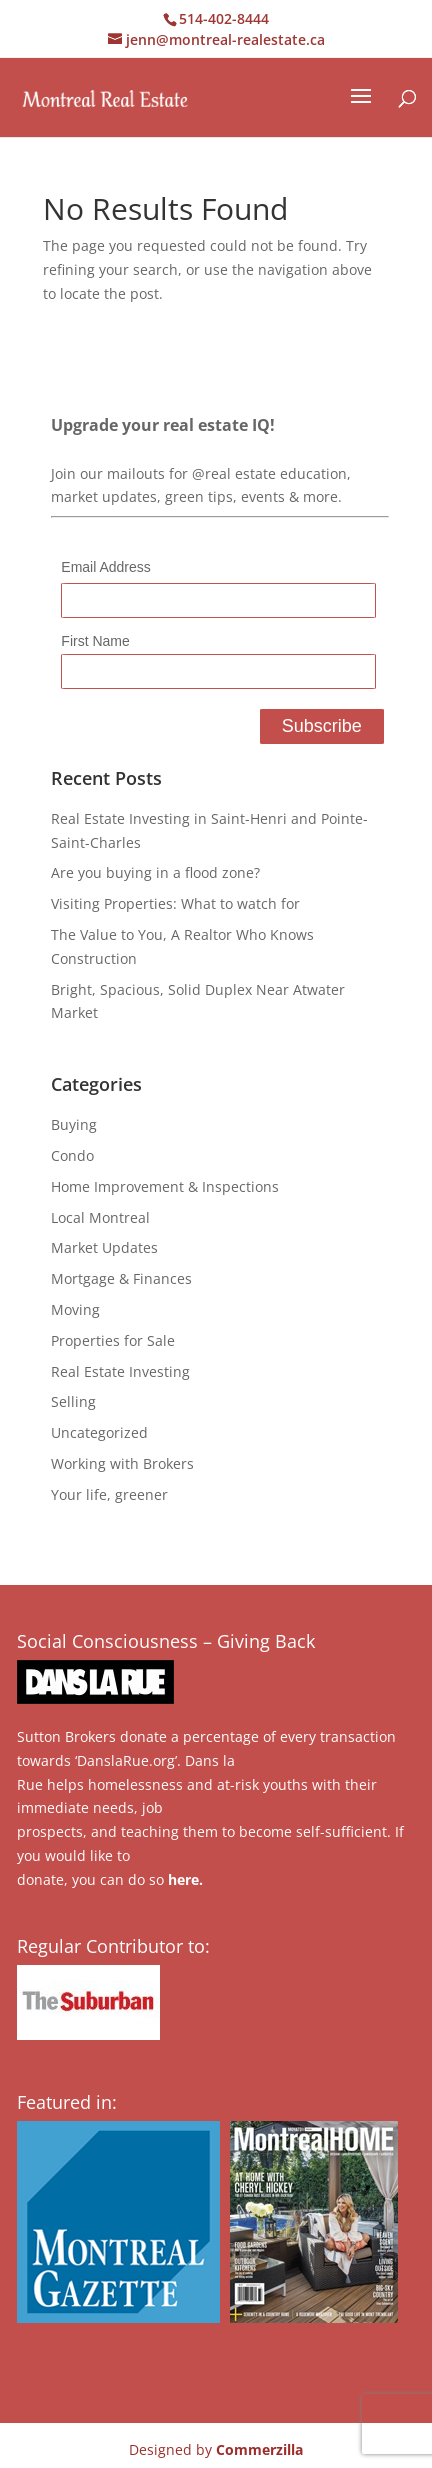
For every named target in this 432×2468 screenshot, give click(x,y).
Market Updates (104, 1247)
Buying (74, 1124)
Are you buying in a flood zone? (155, 872)
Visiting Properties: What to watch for (175, 903)
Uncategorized (99, 1432)
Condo (72, 1155)
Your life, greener (109, 1494)
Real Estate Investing (120, 1371)
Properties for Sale (113, 1340)
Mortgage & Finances (121, 1278)
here (183, 1879)
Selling (73, 1401)
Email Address (105, 567)
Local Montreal (100, 1217)
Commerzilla (259, 2449)
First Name (95, 641)
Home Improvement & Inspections (165, 1186)
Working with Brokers (122, 1463)
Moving (75, 1309)
